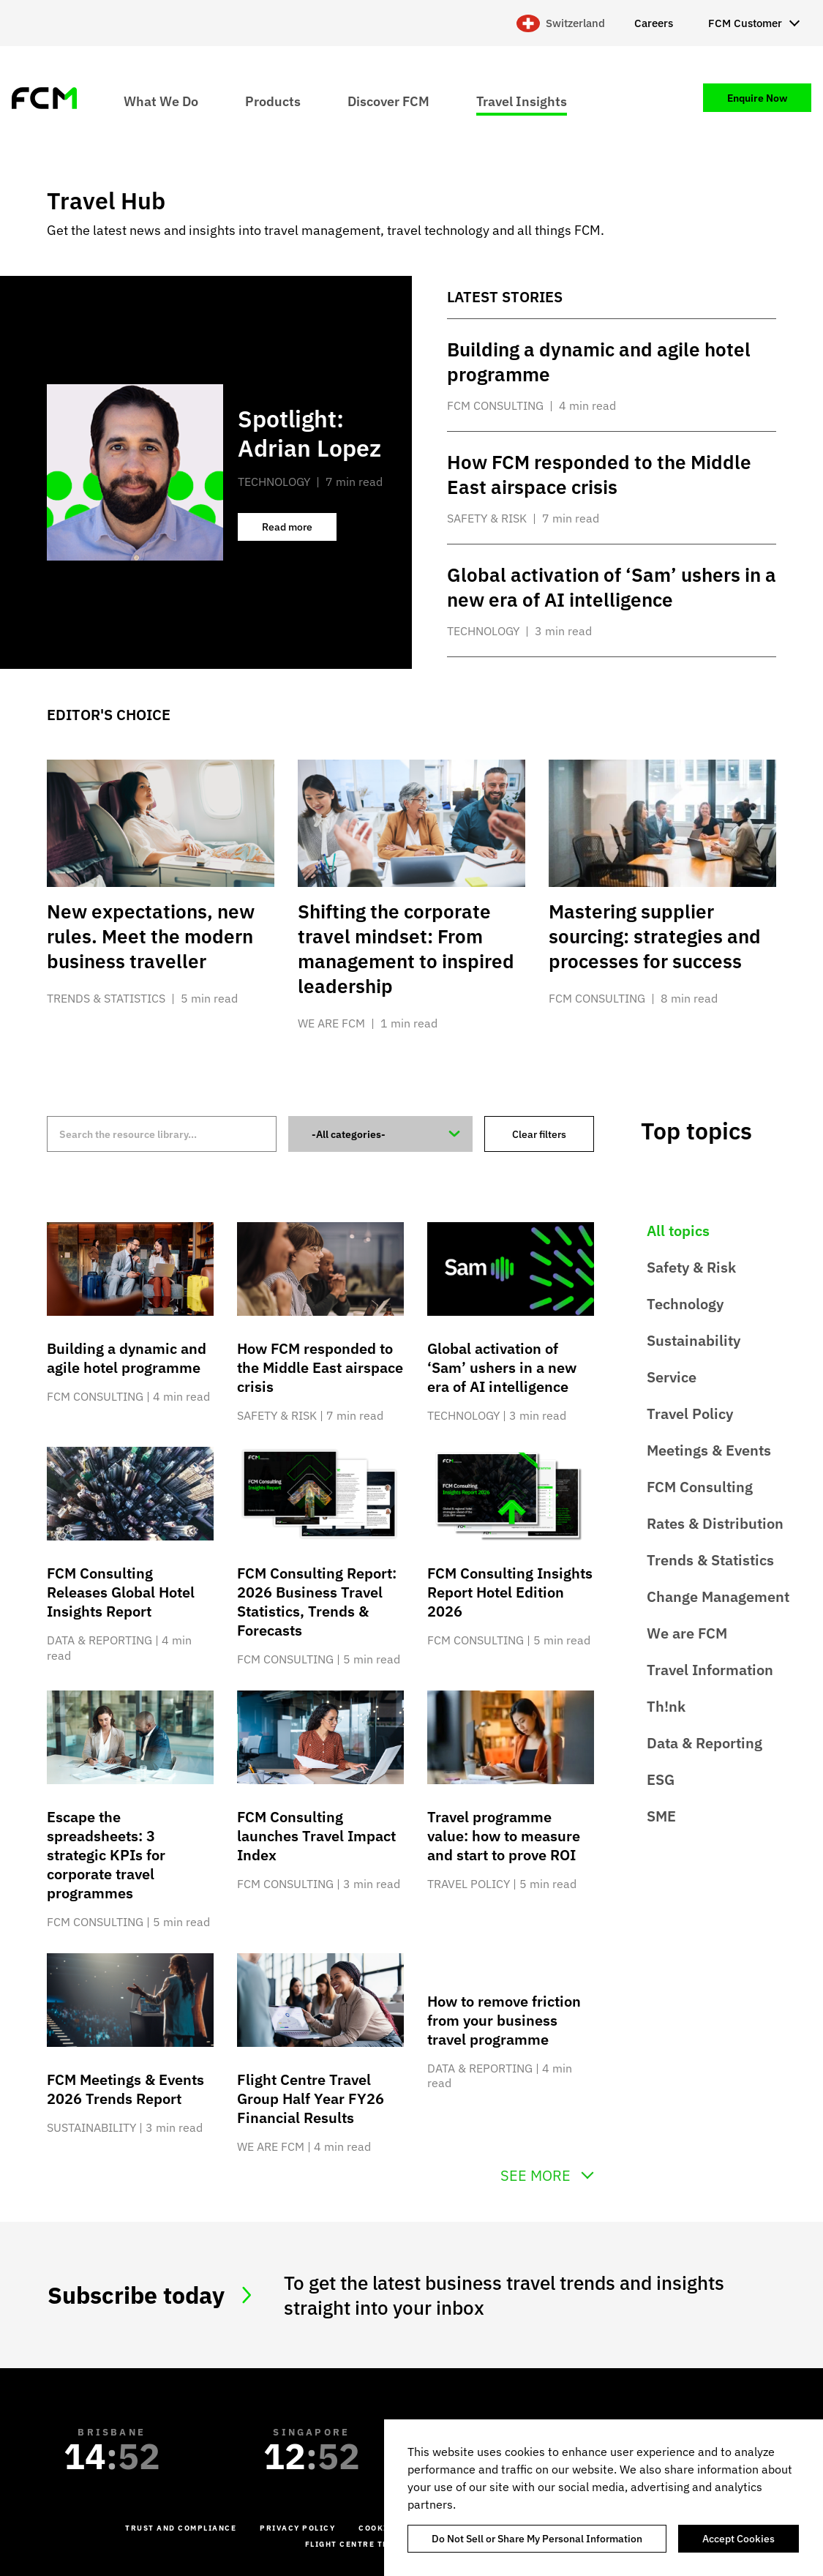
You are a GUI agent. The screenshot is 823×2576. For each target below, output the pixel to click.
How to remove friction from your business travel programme (504, 2020)
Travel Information (710, 1670)
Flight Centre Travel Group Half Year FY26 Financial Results (310, 2098)
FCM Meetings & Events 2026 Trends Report (125, 2089)
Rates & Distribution (715, 1523)
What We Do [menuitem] (161, 100)
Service (671, 1377)
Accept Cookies (738, 2538)
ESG (660, 1779)
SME (661, 1816)
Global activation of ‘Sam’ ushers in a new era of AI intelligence (501, 1367)
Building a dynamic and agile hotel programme (126, 1357)
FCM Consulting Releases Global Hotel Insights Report (121, 1592)
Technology (685, 1304)
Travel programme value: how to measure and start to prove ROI (503, 1836)
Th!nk (666, 1706)
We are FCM (687, 1633)
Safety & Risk (691, 1267)
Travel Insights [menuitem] (521, 100)
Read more (299, 530)
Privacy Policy (297, 2528)
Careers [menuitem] (653, 23)
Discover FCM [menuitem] (388, 100)
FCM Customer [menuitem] (745, 23)
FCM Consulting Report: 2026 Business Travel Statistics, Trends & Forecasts (317, 1601)
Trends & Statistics (710, 1560)
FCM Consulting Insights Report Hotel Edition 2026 (510, 1592)
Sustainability (693, 1340)
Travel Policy (690, 1413)
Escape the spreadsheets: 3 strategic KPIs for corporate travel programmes (106, 1855)
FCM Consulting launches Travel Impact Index (316, 1836)
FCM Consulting (700, 1487)
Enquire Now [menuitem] (757, 98)
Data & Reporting (704, 1743)
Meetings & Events (709, 1450)
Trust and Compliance (180, 2528)
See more (535, 2175)
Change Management (718, 1596)
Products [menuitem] (273, 100)
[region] (603, 2497)
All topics (678, 1230)
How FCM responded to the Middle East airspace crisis (320, 1367)
